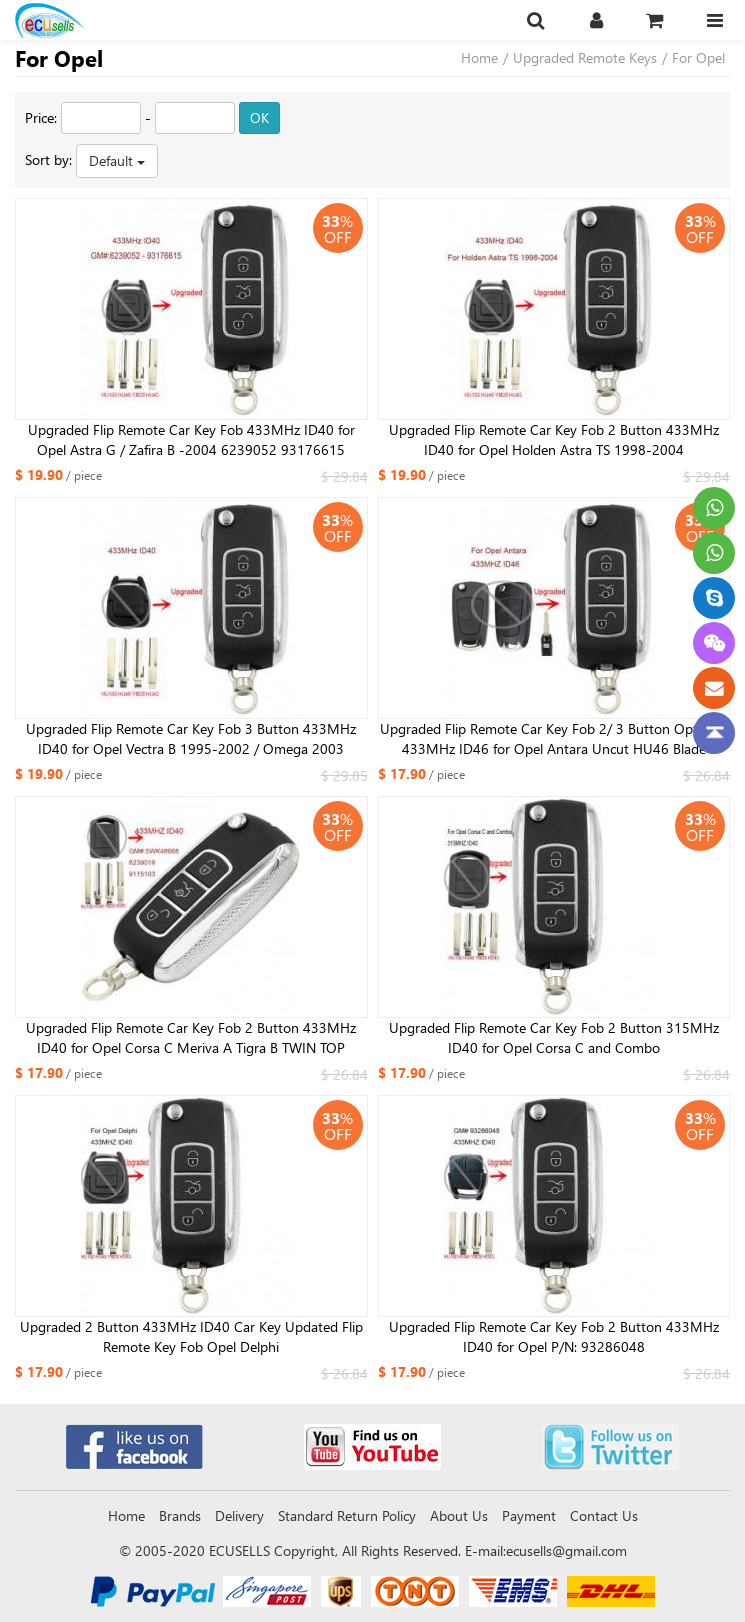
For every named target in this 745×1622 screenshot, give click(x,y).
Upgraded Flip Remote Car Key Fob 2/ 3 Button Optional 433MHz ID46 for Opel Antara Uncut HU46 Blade (553, 738)
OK (259, 117)
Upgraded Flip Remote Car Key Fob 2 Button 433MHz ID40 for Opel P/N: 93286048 (554, 1336)
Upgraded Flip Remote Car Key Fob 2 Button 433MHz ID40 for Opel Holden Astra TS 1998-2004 (554, 439)
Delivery (239, 1515)
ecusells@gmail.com (566, 1550)
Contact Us (604, 1515)
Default (117, 160)
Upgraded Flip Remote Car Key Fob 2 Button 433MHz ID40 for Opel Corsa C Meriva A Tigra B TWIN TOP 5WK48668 (191, 1038)
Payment (529, 1515)
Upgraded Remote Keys (585, 57)
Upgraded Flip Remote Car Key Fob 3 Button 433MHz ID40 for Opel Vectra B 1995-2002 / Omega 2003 (191, 738)
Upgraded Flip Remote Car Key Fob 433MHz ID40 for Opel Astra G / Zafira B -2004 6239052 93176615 (191, 439)
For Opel (698, 57)
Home (479, 57)
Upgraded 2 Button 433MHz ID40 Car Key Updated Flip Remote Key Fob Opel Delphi (191, 1336)
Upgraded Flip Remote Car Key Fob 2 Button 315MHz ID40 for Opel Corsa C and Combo (554, 1037)
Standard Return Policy (347, 1515)
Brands (180, 1515)
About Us (459, 1515)
